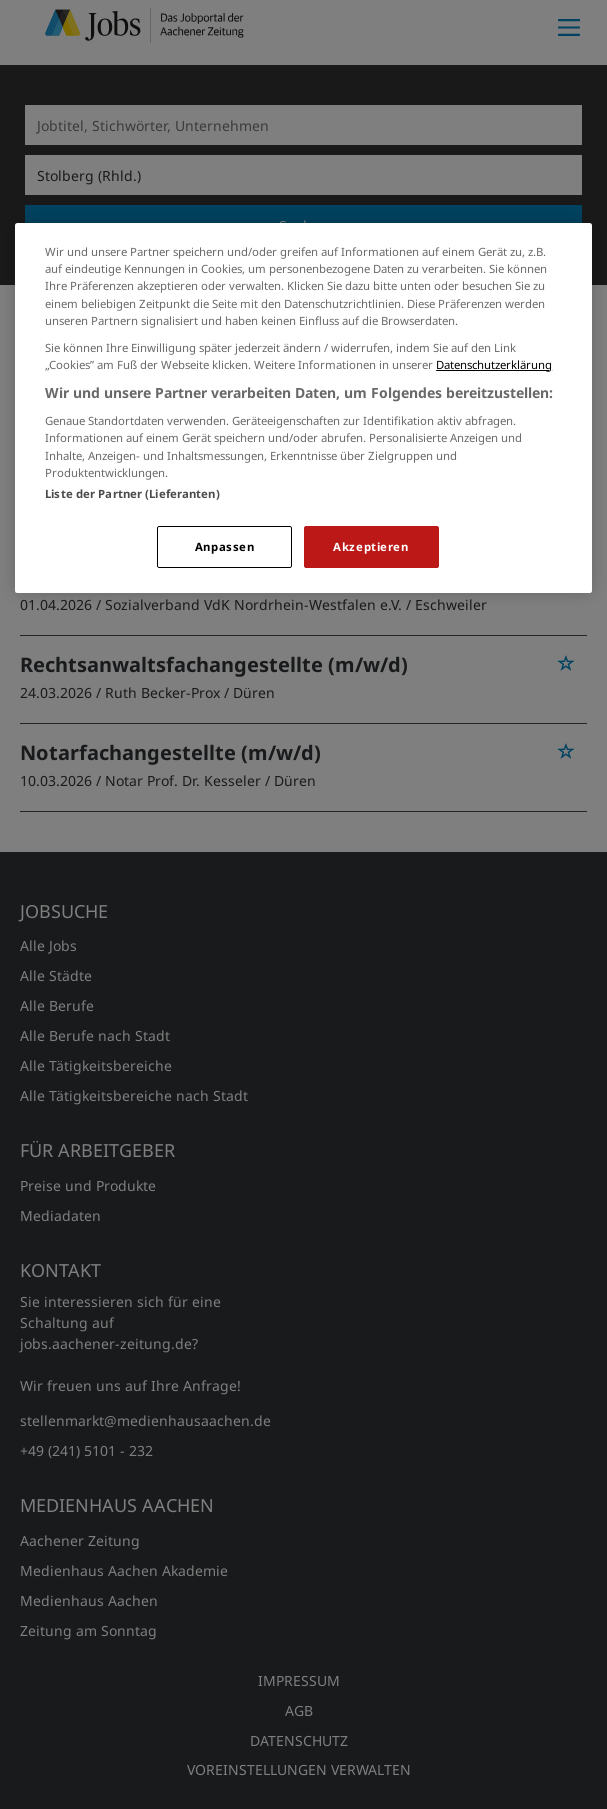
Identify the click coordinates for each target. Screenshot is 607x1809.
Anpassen (225, 546)
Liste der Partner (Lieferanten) (132, 493)
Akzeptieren (370, 546)
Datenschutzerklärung (494, 364)
